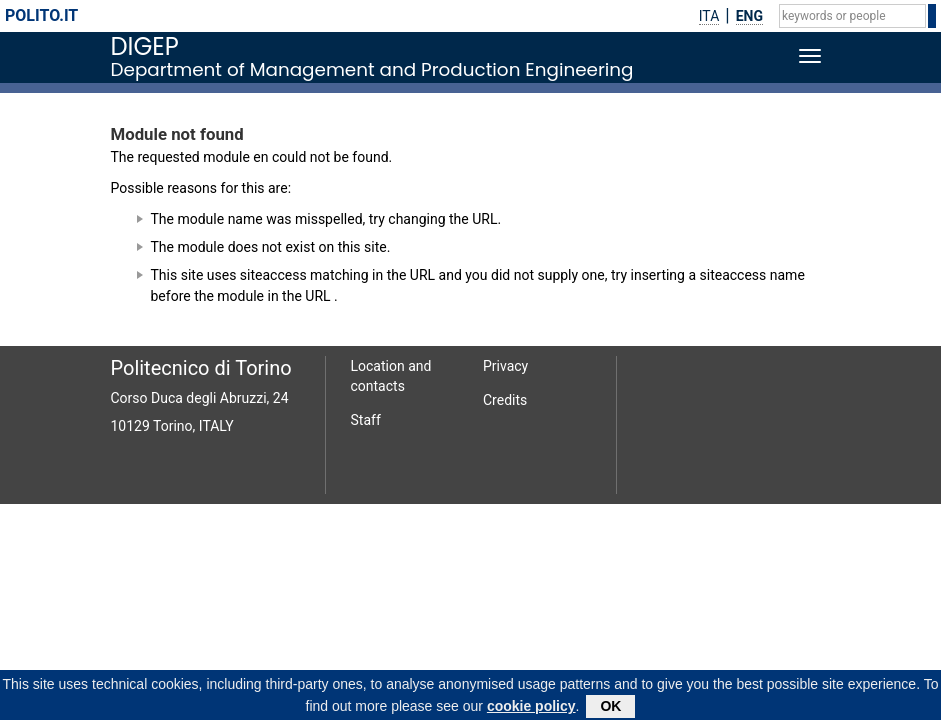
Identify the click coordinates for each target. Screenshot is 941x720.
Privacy (505, 366)
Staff (366, 420)
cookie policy (531, 709)
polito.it (41, 15)
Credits (505, 400)
